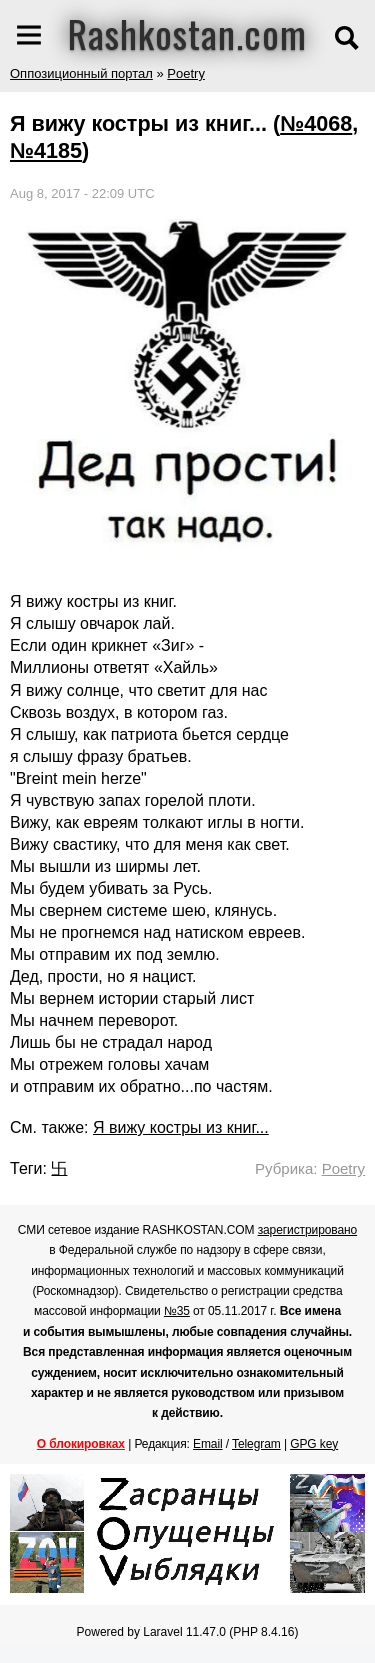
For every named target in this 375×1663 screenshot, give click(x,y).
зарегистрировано (308, 1230)
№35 (177, 1311)
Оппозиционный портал (81, 73)
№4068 (316, 123)
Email (208, 1444)
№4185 (46, 150)
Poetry (186, 73)
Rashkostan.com (187, 33)
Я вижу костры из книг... (181, 1127)
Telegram (256, 1444)
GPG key (314, 1444)
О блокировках (81, 1444)
